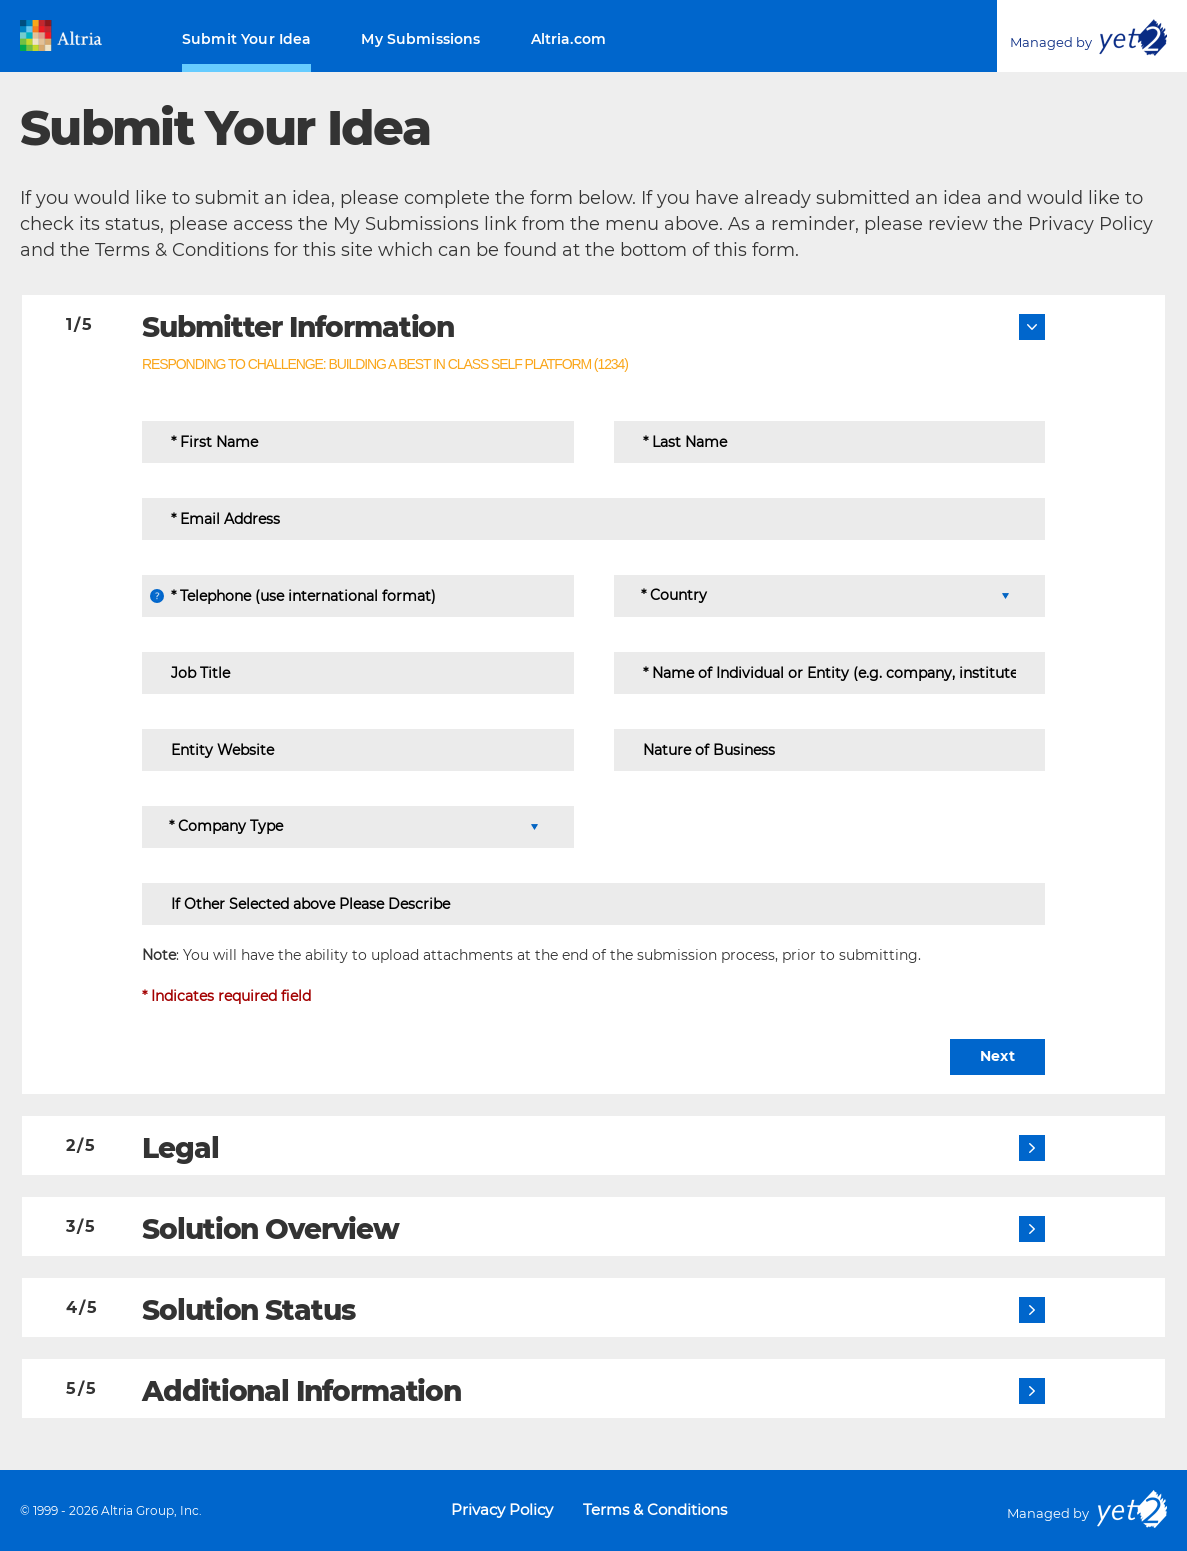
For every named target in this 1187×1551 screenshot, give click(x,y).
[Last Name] (830, 442)
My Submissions (420, 39)
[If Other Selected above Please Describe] (593, 904)
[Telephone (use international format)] (358, 596)
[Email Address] (593, 519)
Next (997, 1056)
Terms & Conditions (655, 1509)
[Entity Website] (358, 750)
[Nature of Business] (830, 750)
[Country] (824, 596)
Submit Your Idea (246, 39)
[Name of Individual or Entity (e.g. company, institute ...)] (830, 673)
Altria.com (569, 39)
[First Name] (358, 442)
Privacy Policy (502, 1509)
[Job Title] (358, 673)
